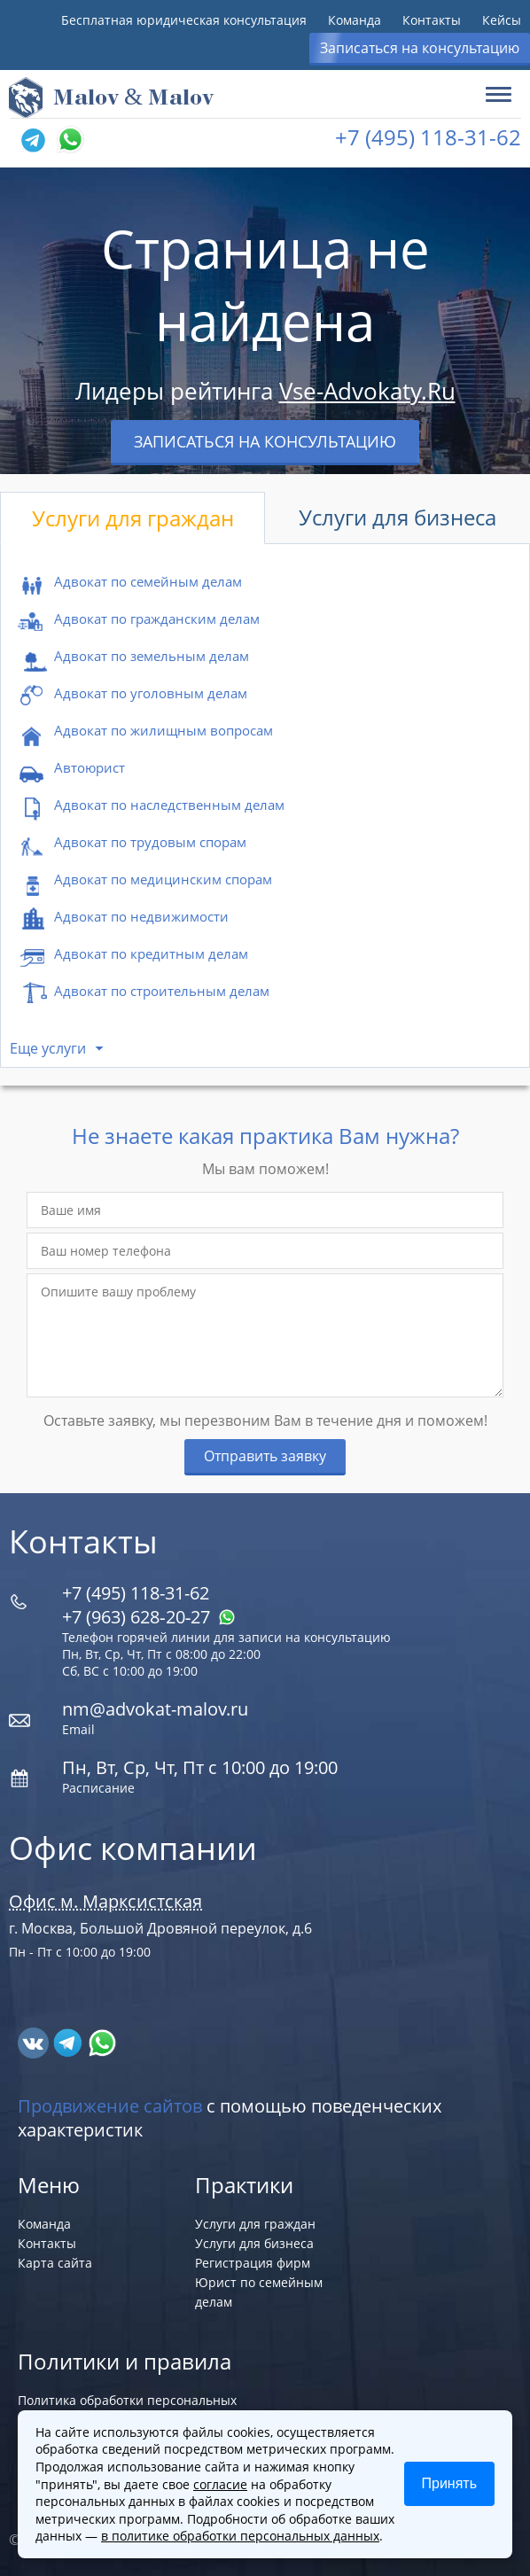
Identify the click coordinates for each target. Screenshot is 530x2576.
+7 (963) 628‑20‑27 (149, 1617)
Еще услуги (48, 1048)
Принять (450, 2483)
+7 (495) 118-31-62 (428, 137)
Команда (354, 20)
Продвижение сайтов (110, 2106)
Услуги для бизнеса (397, 517)
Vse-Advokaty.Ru (367, 391)
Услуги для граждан (133, 518)
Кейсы (501, 20)
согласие (220, 2484)
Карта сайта (55, 2262)
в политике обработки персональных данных (240, 2535)
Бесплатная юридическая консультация (184, 20)
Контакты (431, 20)
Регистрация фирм (252, 2262)
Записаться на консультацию (419, 48)
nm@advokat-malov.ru (155, 1709)
